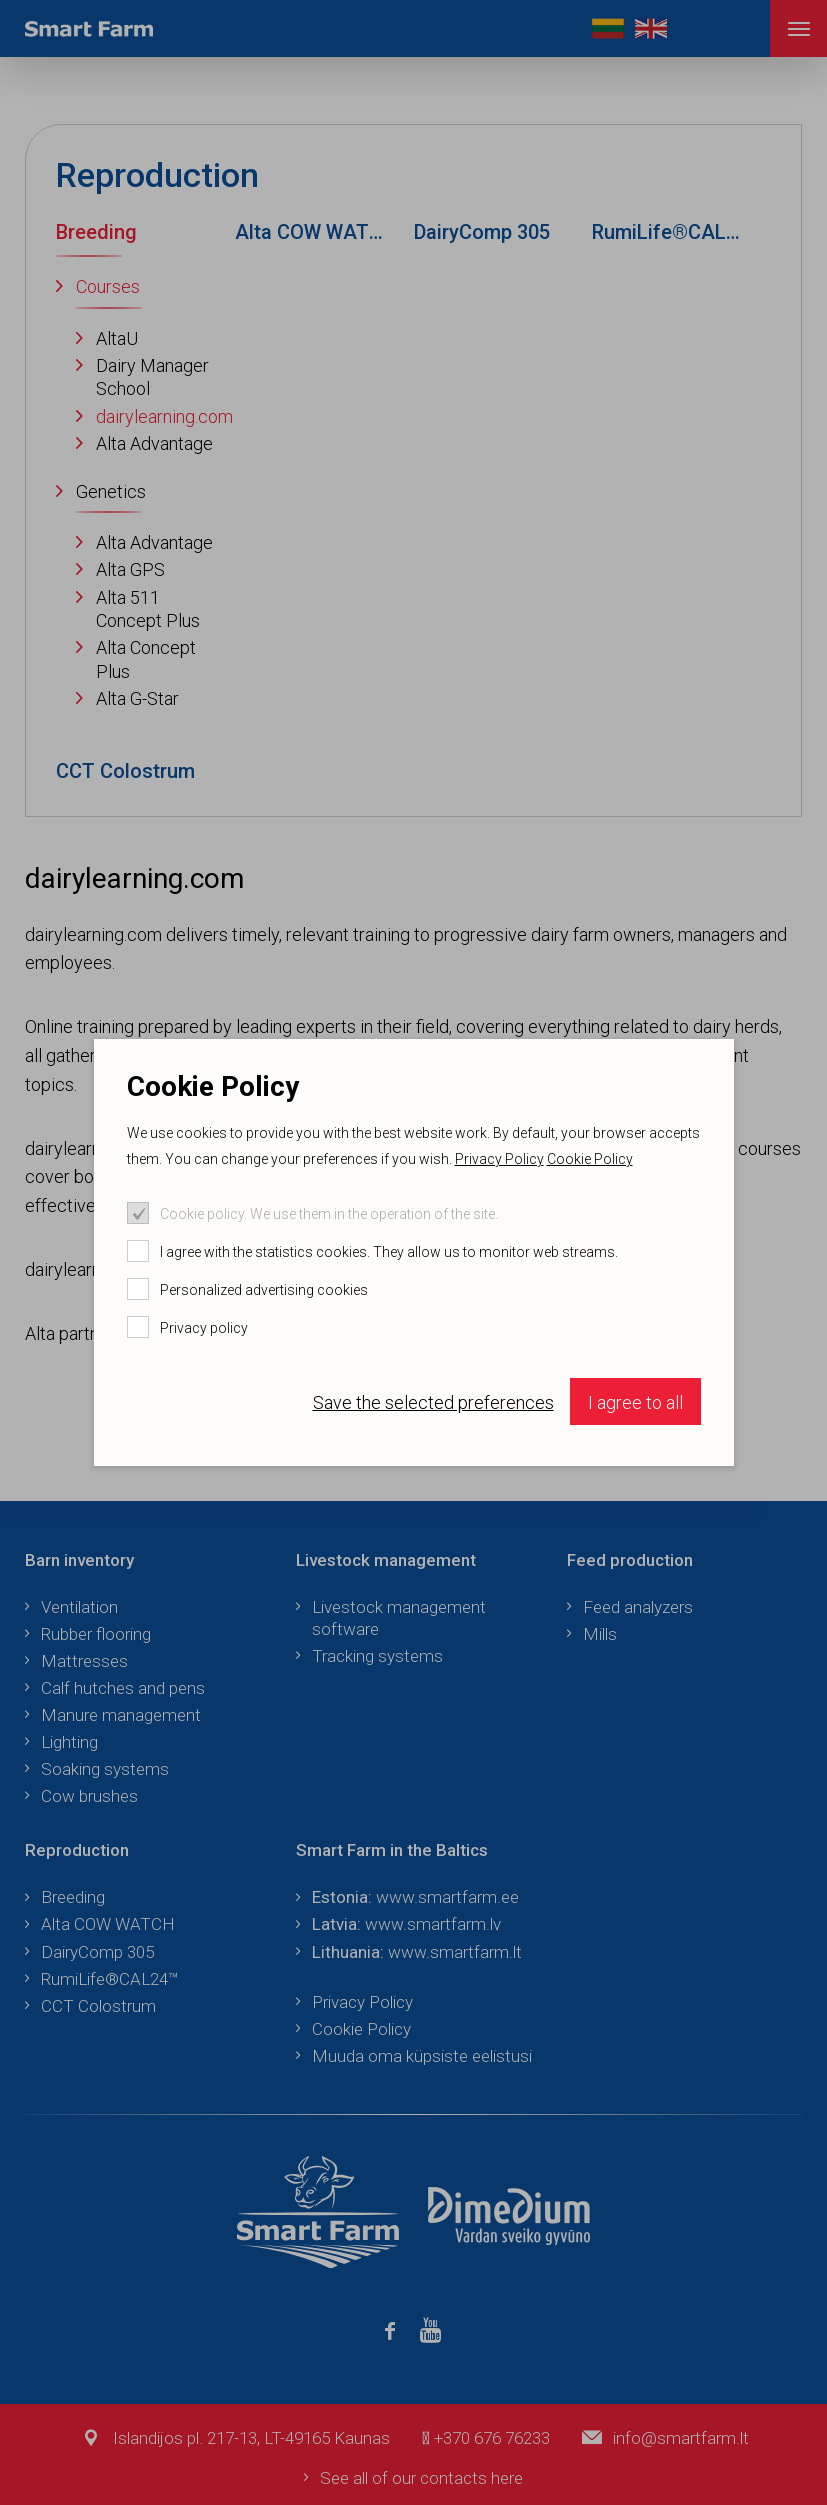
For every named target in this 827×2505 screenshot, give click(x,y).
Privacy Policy (499, 1159)
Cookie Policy (590, 1159)
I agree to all (635, 1402)
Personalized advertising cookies (264, 1290)
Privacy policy (204, 1328)
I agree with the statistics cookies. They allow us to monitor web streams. (389, 1252)
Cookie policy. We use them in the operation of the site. (329, 1214)
